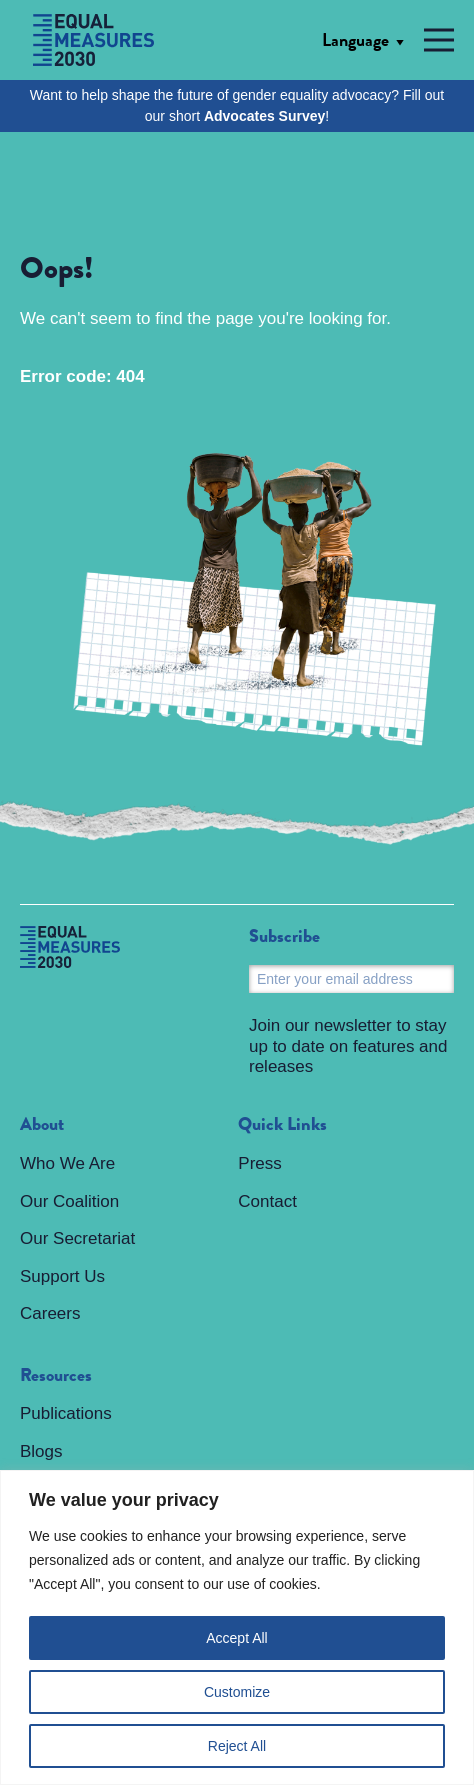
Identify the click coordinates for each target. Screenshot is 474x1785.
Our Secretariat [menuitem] (77, 1238)
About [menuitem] (42, 1125)
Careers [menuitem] (50, 1313)
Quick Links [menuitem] (282, 1125)
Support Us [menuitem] (62, 1276)
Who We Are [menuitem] (67, 1163)
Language (355, 40)
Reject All (237, 1746)
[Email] (351, 979)
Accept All (236, 1638)
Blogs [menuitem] (41, 1451)
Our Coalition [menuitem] (69, 1201)
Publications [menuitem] (66, 1413)
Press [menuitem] (259, 1163)
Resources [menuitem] (56, 1376)
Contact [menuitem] (267, 1201)
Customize (237, 1692)
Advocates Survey (264, 116)
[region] (237, 1627)
